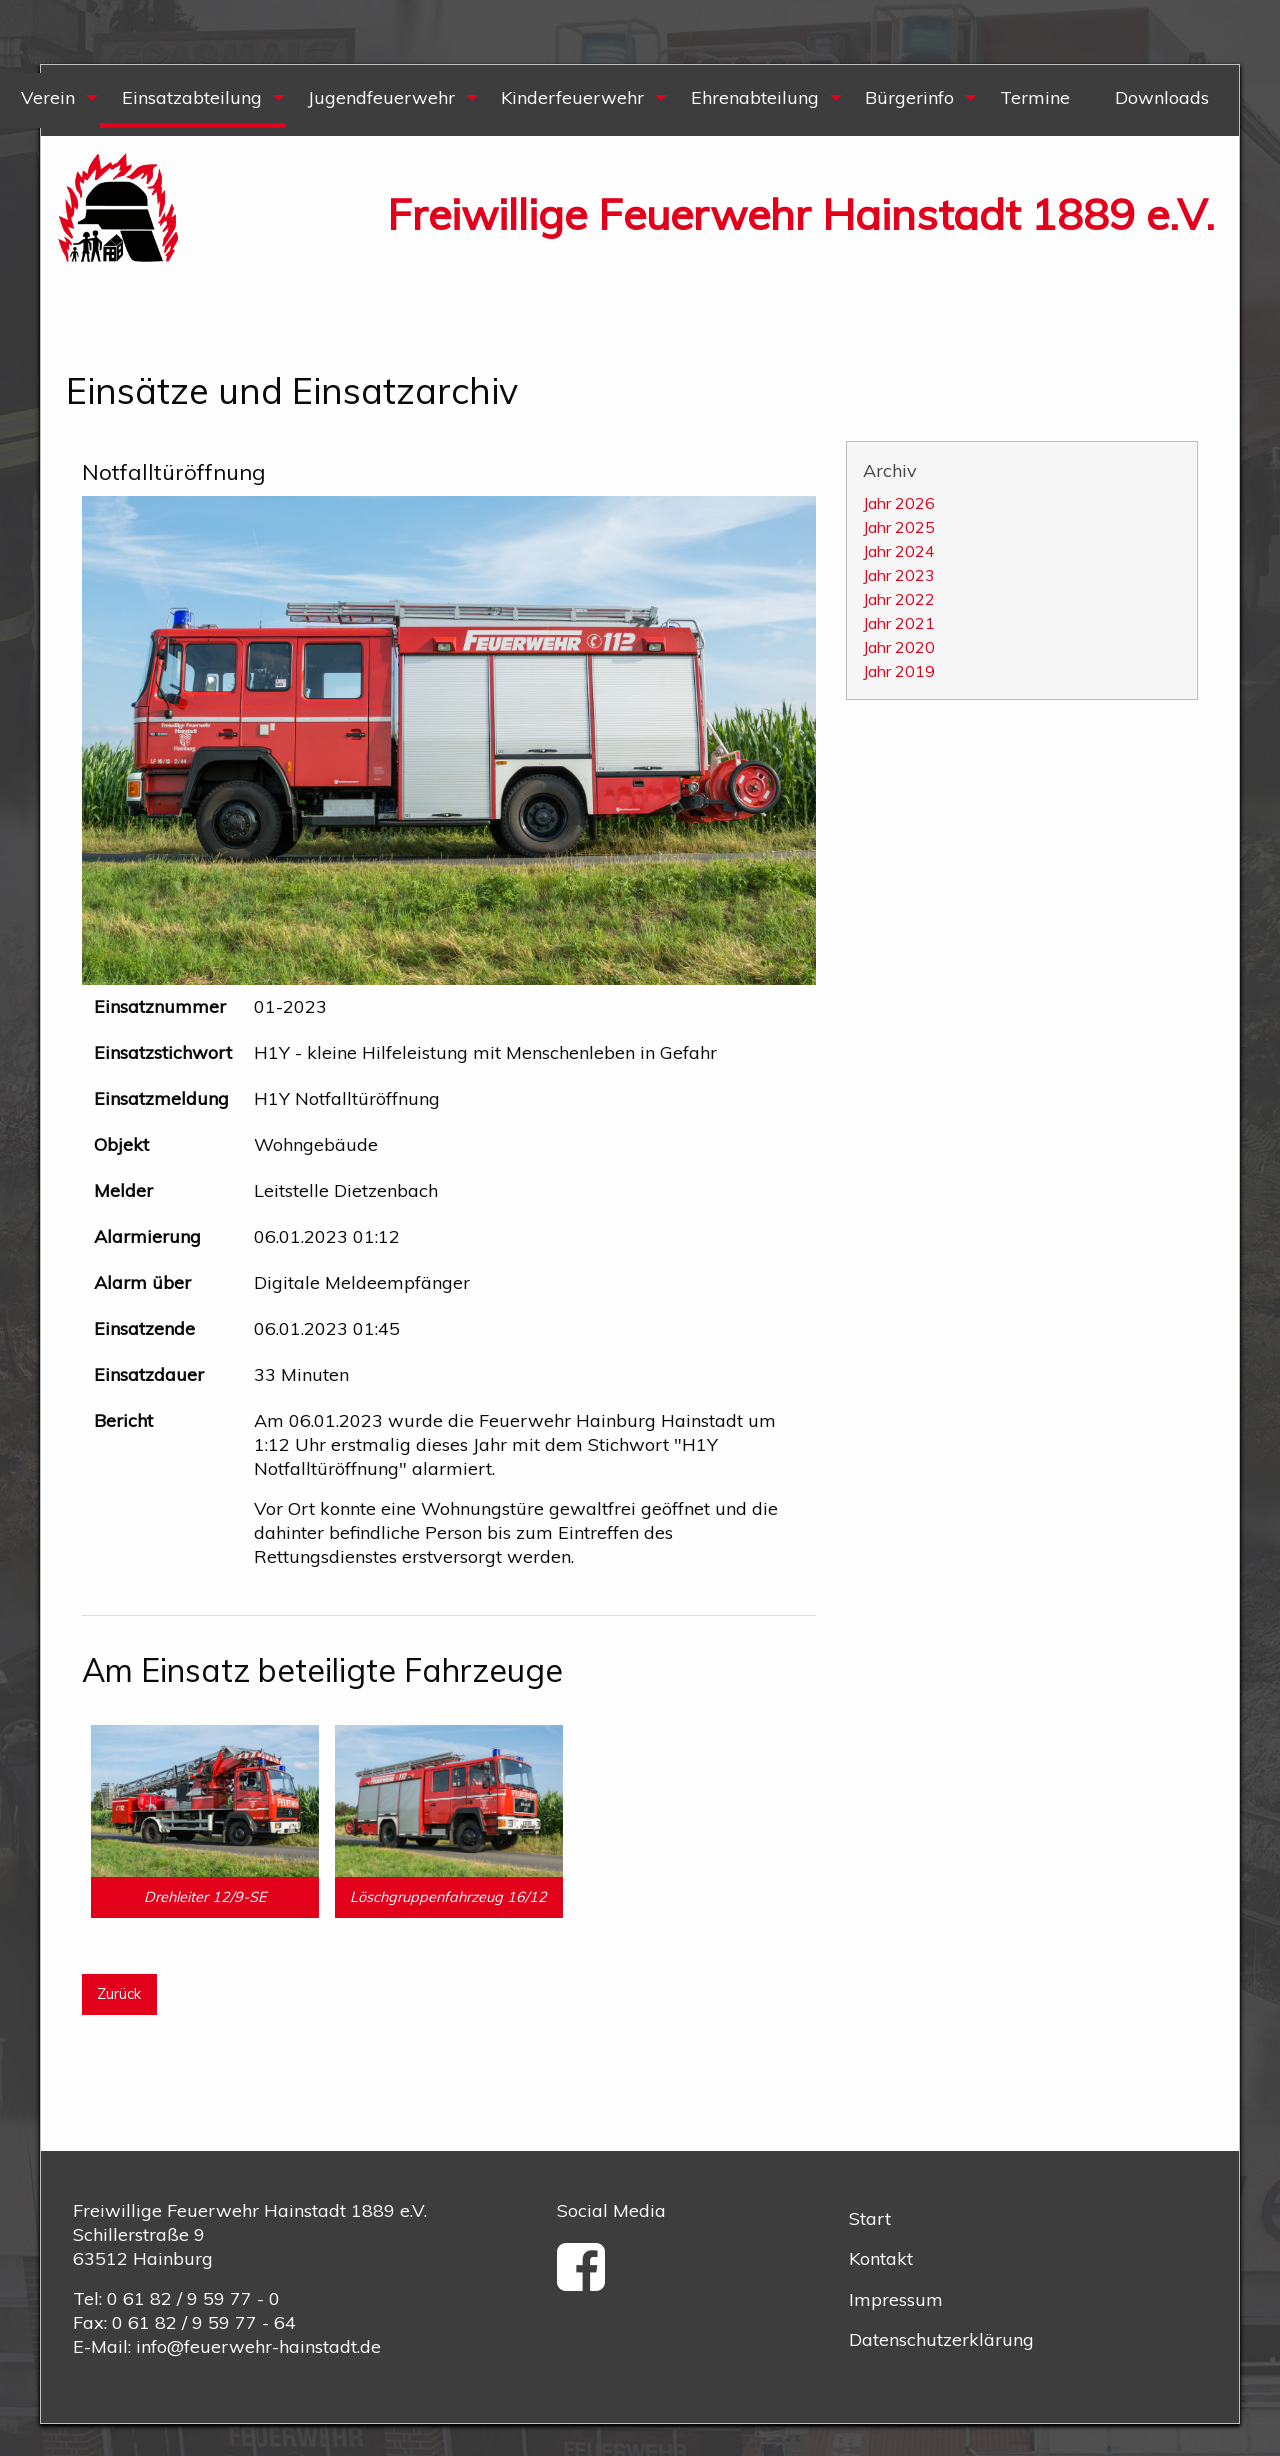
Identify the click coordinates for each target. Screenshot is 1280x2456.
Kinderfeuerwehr (572, 97)
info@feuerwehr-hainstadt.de (258, 2346)
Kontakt (881, 2258)
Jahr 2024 (899, 551)
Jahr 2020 (899, 647)
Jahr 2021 (899, 623)
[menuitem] (192, 100)
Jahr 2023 (899, 575)
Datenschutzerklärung (941, 2339)
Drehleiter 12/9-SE (205, 1897)
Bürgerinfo (909, 97)
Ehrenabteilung (755, 97)
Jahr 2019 (899, 671)
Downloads (1162, 97)
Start (870, 2218)
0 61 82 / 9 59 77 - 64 (204, 2322)
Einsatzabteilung (192, 97)
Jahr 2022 (899, 599)
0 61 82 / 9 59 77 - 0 (193, 2298)
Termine (1035, 97)
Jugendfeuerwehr (381, 97)
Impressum (896, 2299)
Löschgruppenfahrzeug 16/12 (448, 1897)
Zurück (119, 1994)
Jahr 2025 (899, 527)
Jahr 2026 (899, 503)
